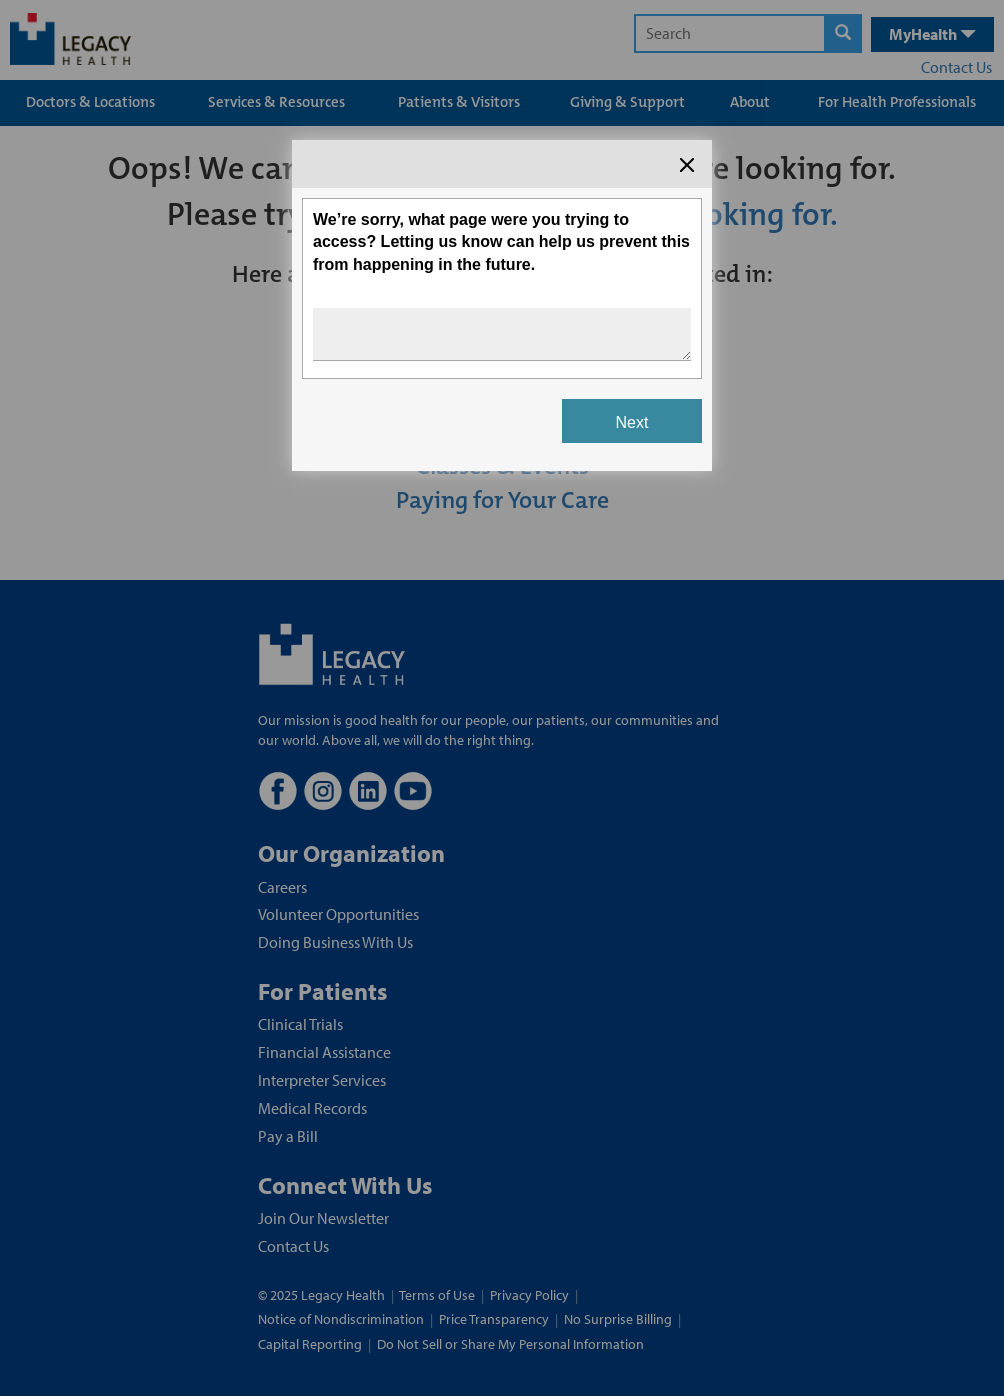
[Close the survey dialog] (687, 165)
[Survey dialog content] (502, 305)
